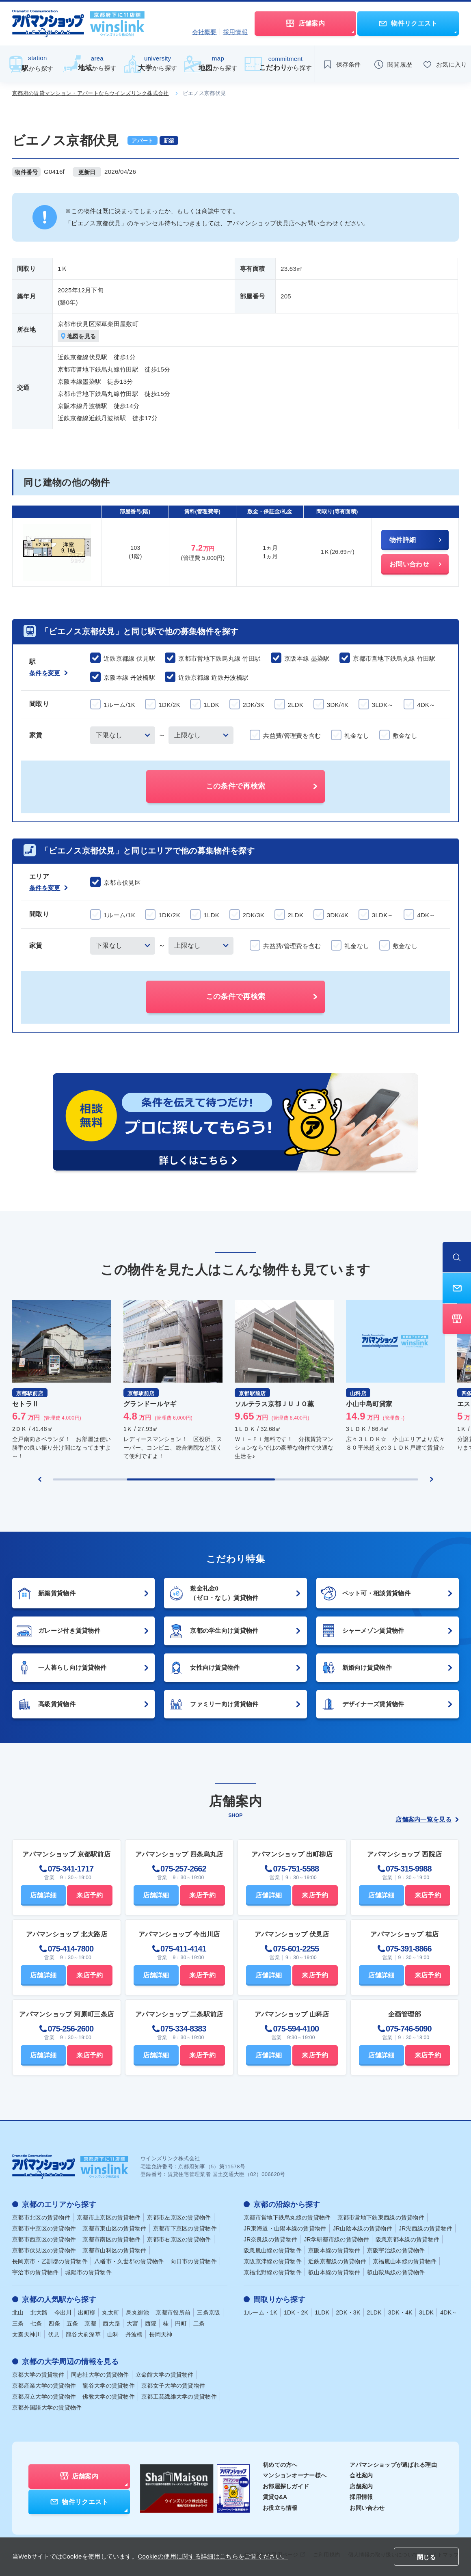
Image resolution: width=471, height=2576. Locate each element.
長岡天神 (160, 2334)
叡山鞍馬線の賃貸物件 (396, 2272)
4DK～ (448, 2312)
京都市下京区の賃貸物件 (185, 2228)
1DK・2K (296, 2312)
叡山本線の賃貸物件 (334, 2272)
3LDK (426, 2312)
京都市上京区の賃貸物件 (108, 2217)
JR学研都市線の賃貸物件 (336, 2239)
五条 (72, 2323)
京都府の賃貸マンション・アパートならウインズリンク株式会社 (90, 93)
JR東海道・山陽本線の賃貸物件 (285, 2228)
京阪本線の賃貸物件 (334, 2250)
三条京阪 (208, 2312)
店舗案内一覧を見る (427, 1819)
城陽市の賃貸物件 (88, 2272)
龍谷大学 (108, 2385)
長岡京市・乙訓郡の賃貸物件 (50, 2261)
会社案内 (361, 2475)
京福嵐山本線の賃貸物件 (404, 2261)
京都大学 (38, 2374)
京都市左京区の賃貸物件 (179, 2217)
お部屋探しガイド (286, 2486)
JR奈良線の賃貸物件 (270, 2239)
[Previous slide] (40, 1479)
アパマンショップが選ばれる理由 (393, 2464)
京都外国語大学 (47, 2407)
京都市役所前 (173, 2312)
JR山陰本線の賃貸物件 (362, 2228)
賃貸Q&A (275, 2497)
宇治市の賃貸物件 (35, 2272)
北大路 (39, 2312)
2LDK (374, 2312)
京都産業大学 (44, 2385)
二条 (199, 2323)
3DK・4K (400, 2312)
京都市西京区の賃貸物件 (44, 2239)
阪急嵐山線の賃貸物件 (273, 2250)
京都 (90, 2323)
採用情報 (235, 31)
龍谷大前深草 (83, 2334)
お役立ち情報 (280, 2508)
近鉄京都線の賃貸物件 (337, 2261)
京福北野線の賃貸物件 (273, 2272)
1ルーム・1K (260, 2312)
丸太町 (110, 2312)
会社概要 (204, 31)
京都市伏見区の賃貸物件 (44, 2250)
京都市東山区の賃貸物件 (114, 2228)
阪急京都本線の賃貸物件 (407, 2239)
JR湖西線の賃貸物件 (425, 2228)
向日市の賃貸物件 (194, 2261)
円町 (181, 2323)
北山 (18, 2312)
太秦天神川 (26, 2334)
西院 (151, 2323)
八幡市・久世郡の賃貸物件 (129, 2261)
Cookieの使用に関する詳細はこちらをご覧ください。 (213, 2556)
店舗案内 (361, 2486)
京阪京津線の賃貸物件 (273, 2261)
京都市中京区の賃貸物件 (44, 2228)
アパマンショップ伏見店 (261, 223)
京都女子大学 (173, 2385)
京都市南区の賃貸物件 (111, 2239)
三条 (18, 2323)
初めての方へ (280, 2464)
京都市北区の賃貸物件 (41, 2217)
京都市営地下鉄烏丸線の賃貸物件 (287, 2217)
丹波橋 (134, 2334)
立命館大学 (165, 2374)
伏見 (54, 2334)
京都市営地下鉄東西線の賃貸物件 (381, 2217)
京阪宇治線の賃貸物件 (396, 2250)
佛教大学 (108, 2396)
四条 (54, 2323)
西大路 (111, 2323)
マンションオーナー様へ (294, 2475)
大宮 (132, 2323)
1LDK (322, 2312)
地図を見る (78, 336)
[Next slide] (432, 1479)
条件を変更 (48, 673)
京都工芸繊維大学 (179, 2396)
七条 (36, 2323)
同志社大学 (100, 2374)
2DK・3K (348, 2312)
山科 (113, 2334)
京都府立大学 (44, 2396)
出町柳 (86, 2312)
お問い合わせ (367, 2508)
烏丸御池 (137, 2312)
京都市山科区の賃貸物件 (114, 2250)
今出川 (63, 2312)
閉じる (426, 2557)
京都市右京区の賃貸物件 (179, 2239)
